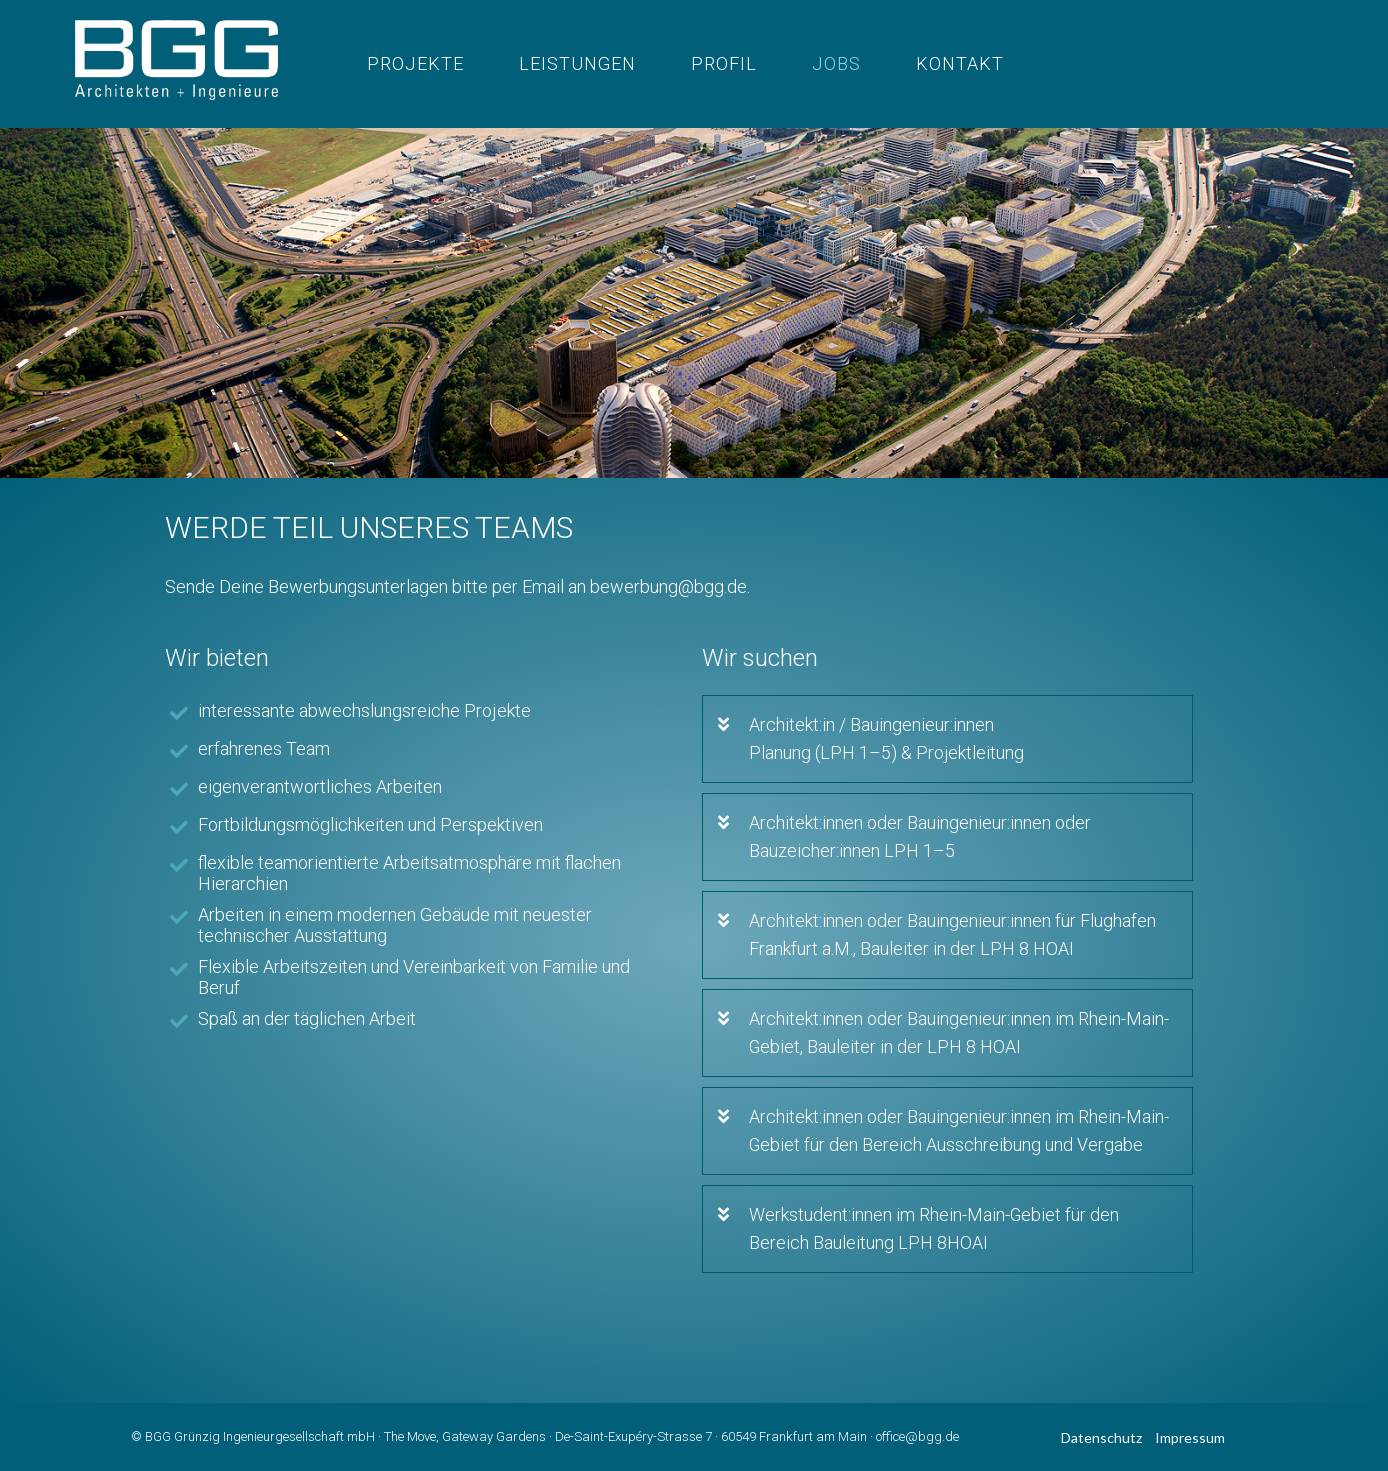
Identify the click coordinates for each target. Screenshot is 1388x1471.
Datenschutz (1101, 1437)
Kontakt (960, 63)
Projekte (415, 63)
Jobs (836, 63)
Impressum (1191, 1437)
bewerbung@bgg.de (668, 586)
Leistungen (577, 63)
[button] (970, 739)
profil (724, 63)
